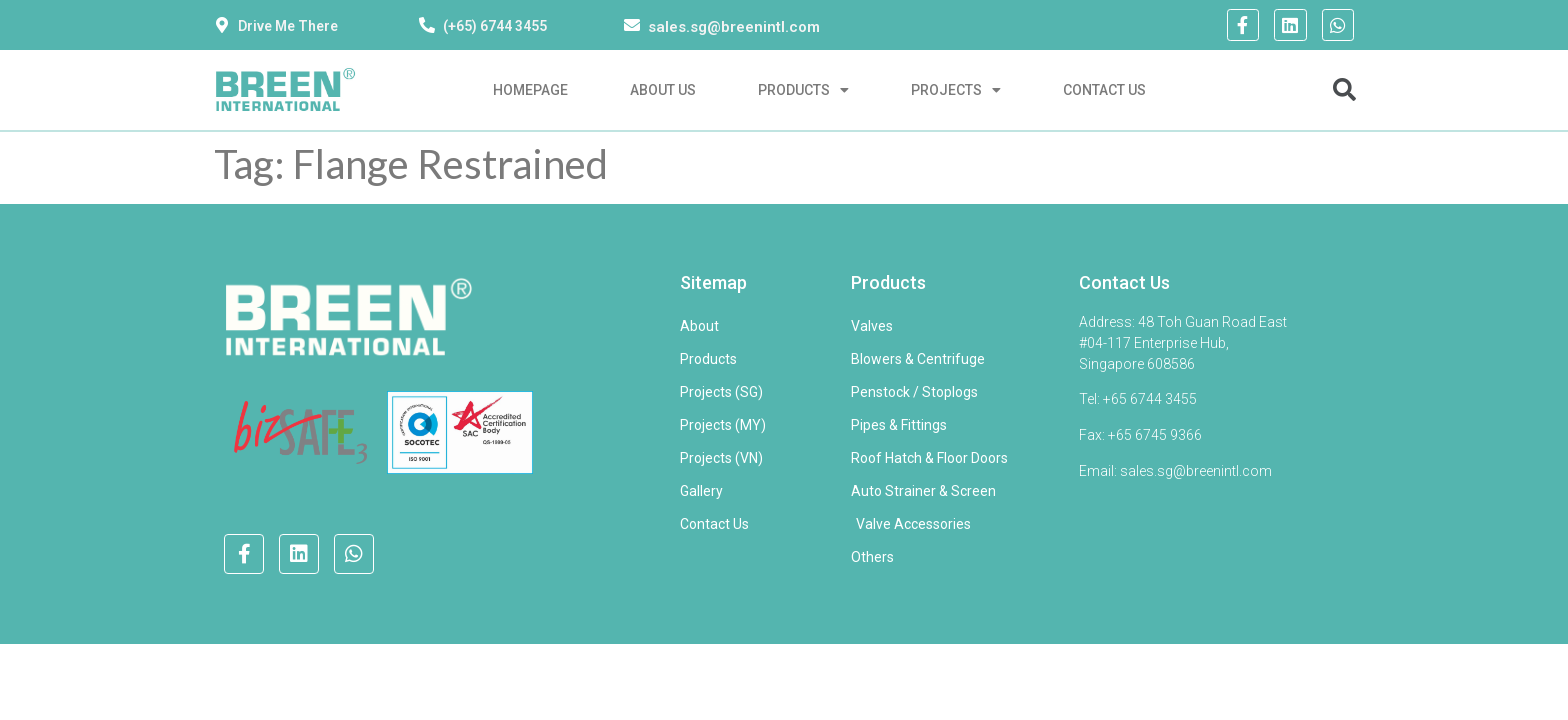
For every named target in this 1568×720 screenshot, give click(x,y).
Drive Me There (288, 26)
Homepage (530, 90)
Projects (956, 90)
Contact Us (1104, 90)
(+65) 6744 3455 (495, 26)
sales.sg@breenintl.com (734, 27)
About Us (663, 90)
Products (803, 90)
